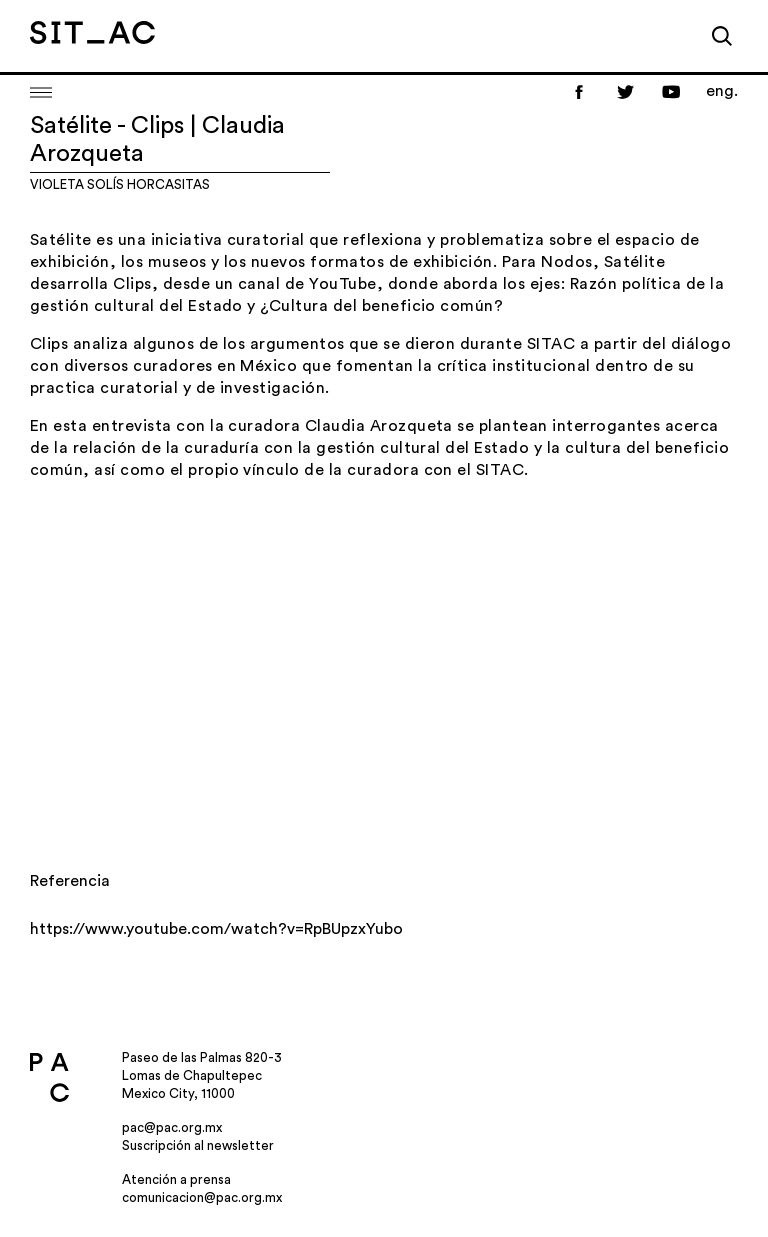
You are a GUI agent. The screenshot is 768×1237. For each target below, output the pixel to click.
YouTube (342, 284)
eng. (722, 91)
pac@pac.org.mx (172, 1127)
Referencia (70, 881)
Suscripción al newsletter (198, 1145)
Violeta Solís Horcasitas (120, 184)
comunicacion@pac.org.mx (202, 1197)
